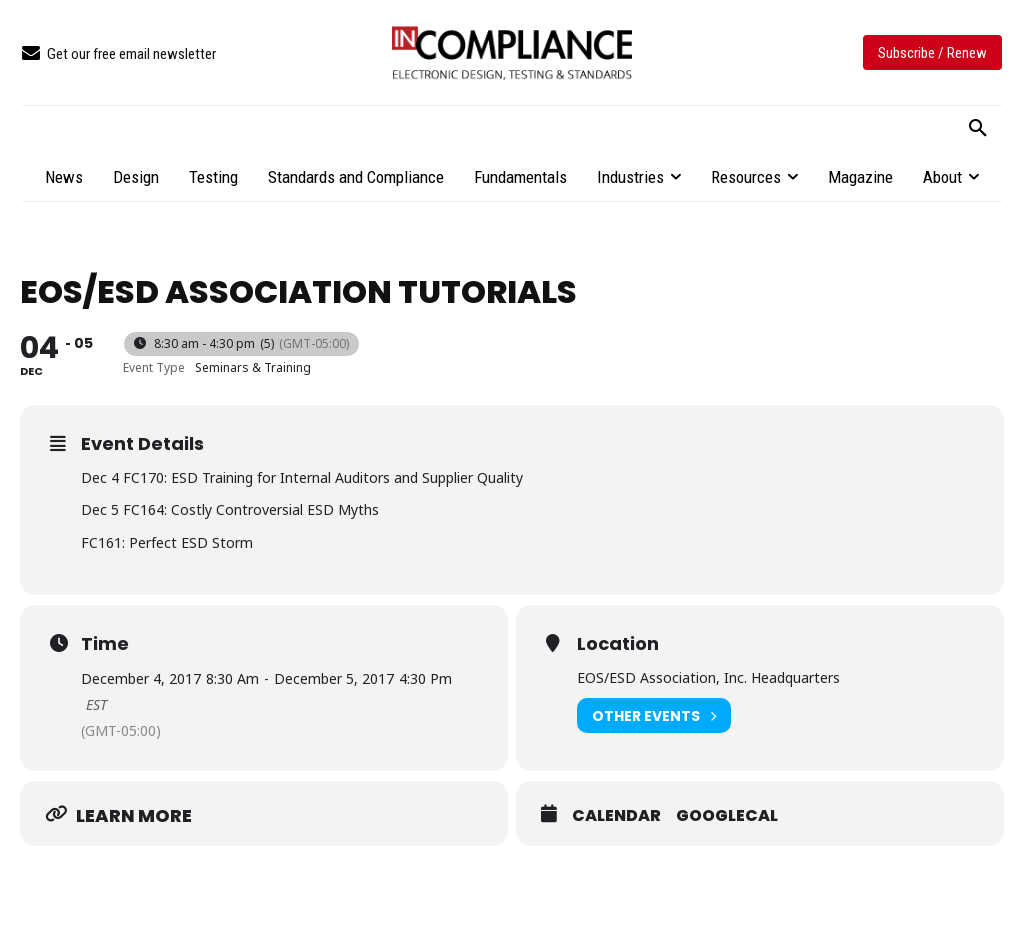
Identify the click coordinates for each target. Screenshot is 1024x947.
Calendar (616, 816)
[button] (978, 129)
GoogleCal (727, 816)
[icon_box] (119, 54)
